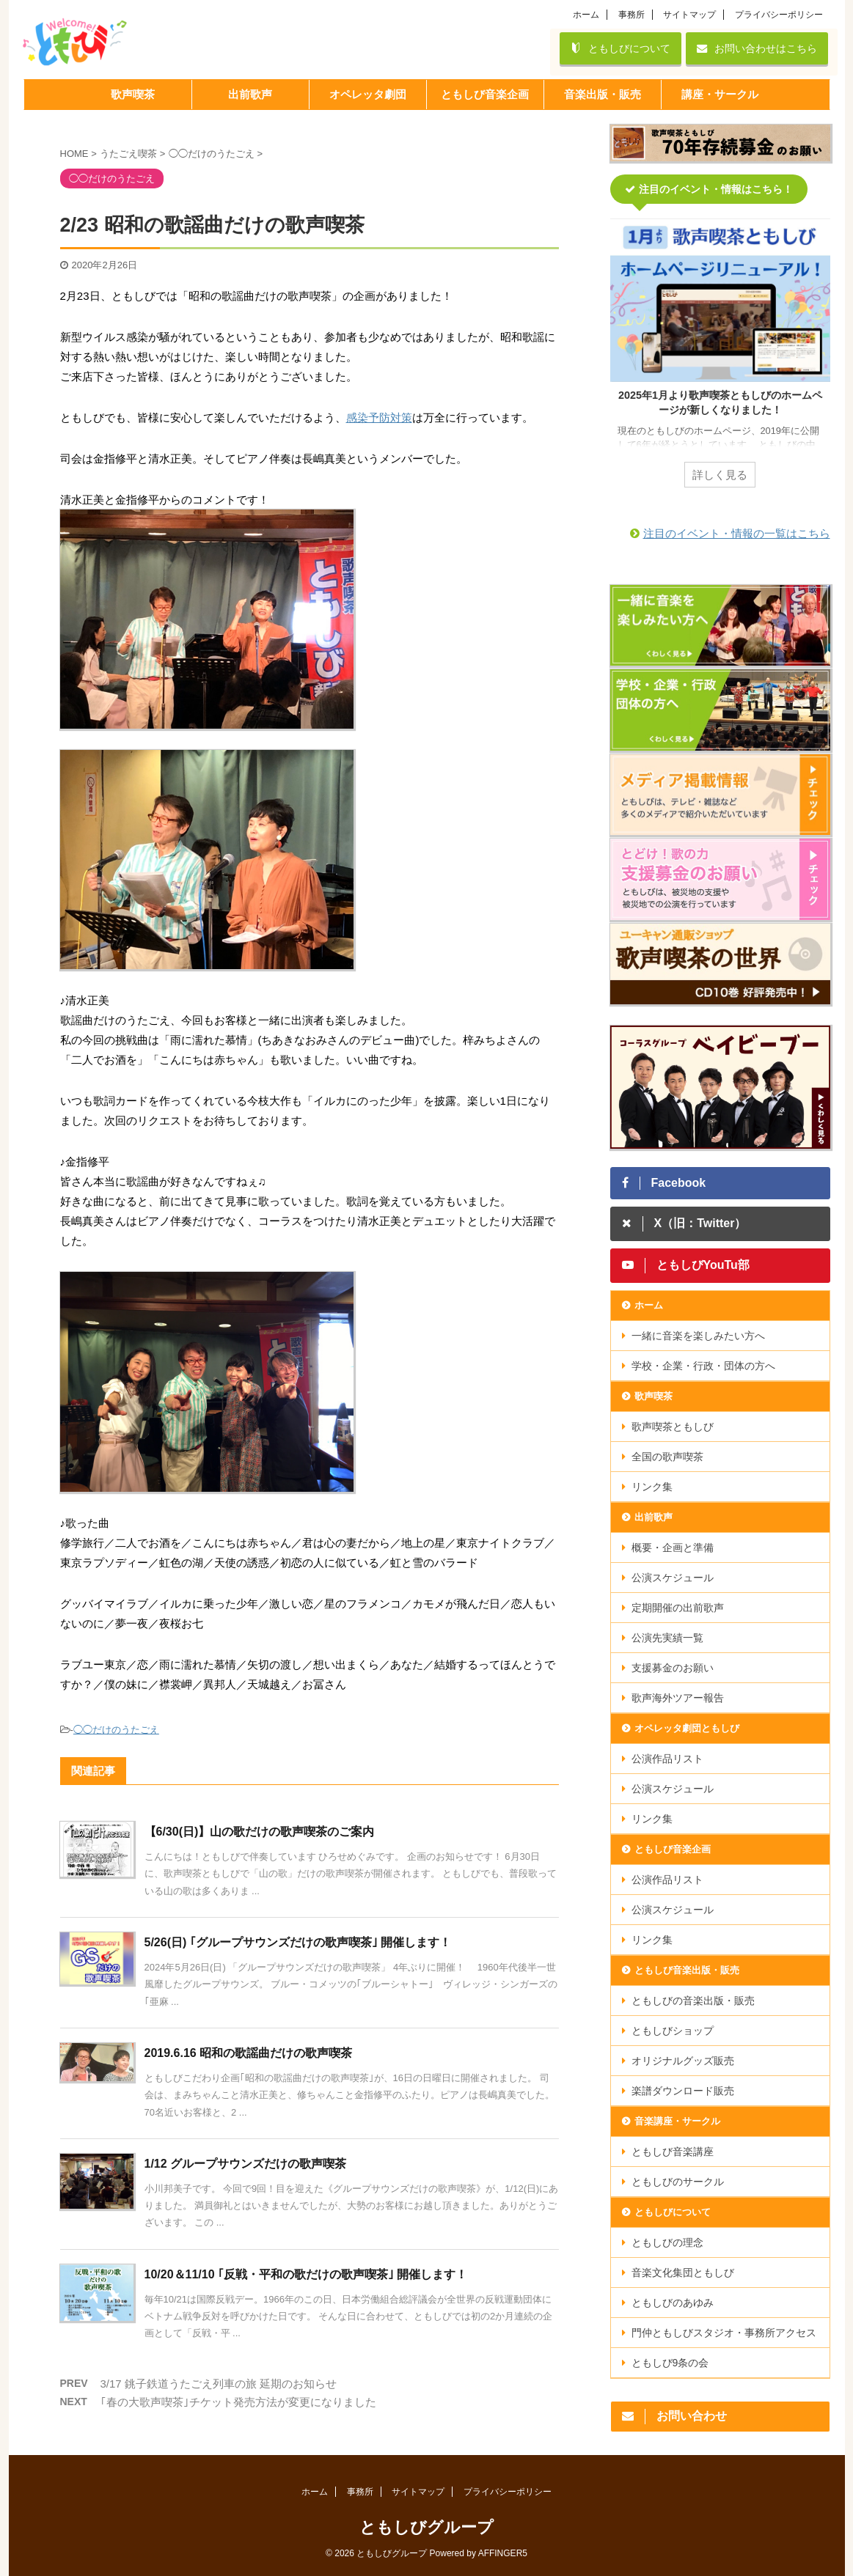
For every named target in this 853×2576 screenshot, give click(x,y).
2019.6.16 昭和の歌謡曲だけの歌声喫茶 (248, 2053)
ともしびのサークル (677, 2181)
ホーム (586, 15)
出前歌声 (653, 1517)
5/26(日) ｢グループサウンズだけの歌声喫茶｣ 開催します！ (298, 1942)
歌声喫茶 (653, 1396)
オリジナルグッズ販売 (682, 2061)
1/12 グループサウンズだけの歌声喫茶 (245, 2163)
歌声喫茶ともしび (672, 1426)
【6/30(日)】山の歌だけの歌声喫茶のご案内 (259, 1831)
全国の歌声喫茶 (667, 1456)
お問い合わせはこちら (757, 48)
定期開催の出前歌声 (677, 1607)
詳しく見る (719, 474)
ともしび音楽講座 (672, 2151)
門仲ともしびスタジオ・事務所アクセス (723, 2332)
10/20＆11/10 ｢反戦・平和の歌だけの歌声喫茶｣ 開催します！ (306, 2274)
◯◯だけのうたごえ (116, 1729)
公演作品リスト (667, 1758)
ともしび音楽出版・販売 (686, 1970)
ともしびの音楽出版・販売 (693, 2000)
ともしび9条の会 (670, 2363)
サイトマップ (689, 15)
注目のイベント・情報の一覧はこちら (736, 533)
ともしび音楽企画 (672, 1849)
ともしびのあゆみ (672, 2302)
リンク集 (652, 1487)
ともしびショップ (672, 2030)
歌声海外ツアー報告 (677, 1698)
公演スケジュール (672, 1577)
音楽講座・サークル (677, 2121)
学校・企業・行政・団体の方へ (703, 1366)
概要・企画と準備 (672, 1547)
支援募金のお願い (672, 1668)
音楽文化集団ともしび (682, 2272)
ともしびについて (620, 48)
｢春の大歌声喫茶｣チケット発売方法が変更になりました (238, 2402)
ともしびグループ (426, 2527)
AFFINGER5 (502, 2553)
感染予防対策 (379, 417)
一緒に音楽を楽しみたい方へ (698, 1336)
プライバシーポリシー (779, 15)
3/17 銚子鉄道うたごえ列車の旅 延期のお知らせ (218, 2383)
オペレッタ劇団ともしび (686, 1728)
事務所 (631, 15)
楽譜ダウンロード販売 (682, 2091)
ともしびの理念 (667, 2242)
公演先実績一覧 (667, 1638)
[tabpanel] (720, 361)
